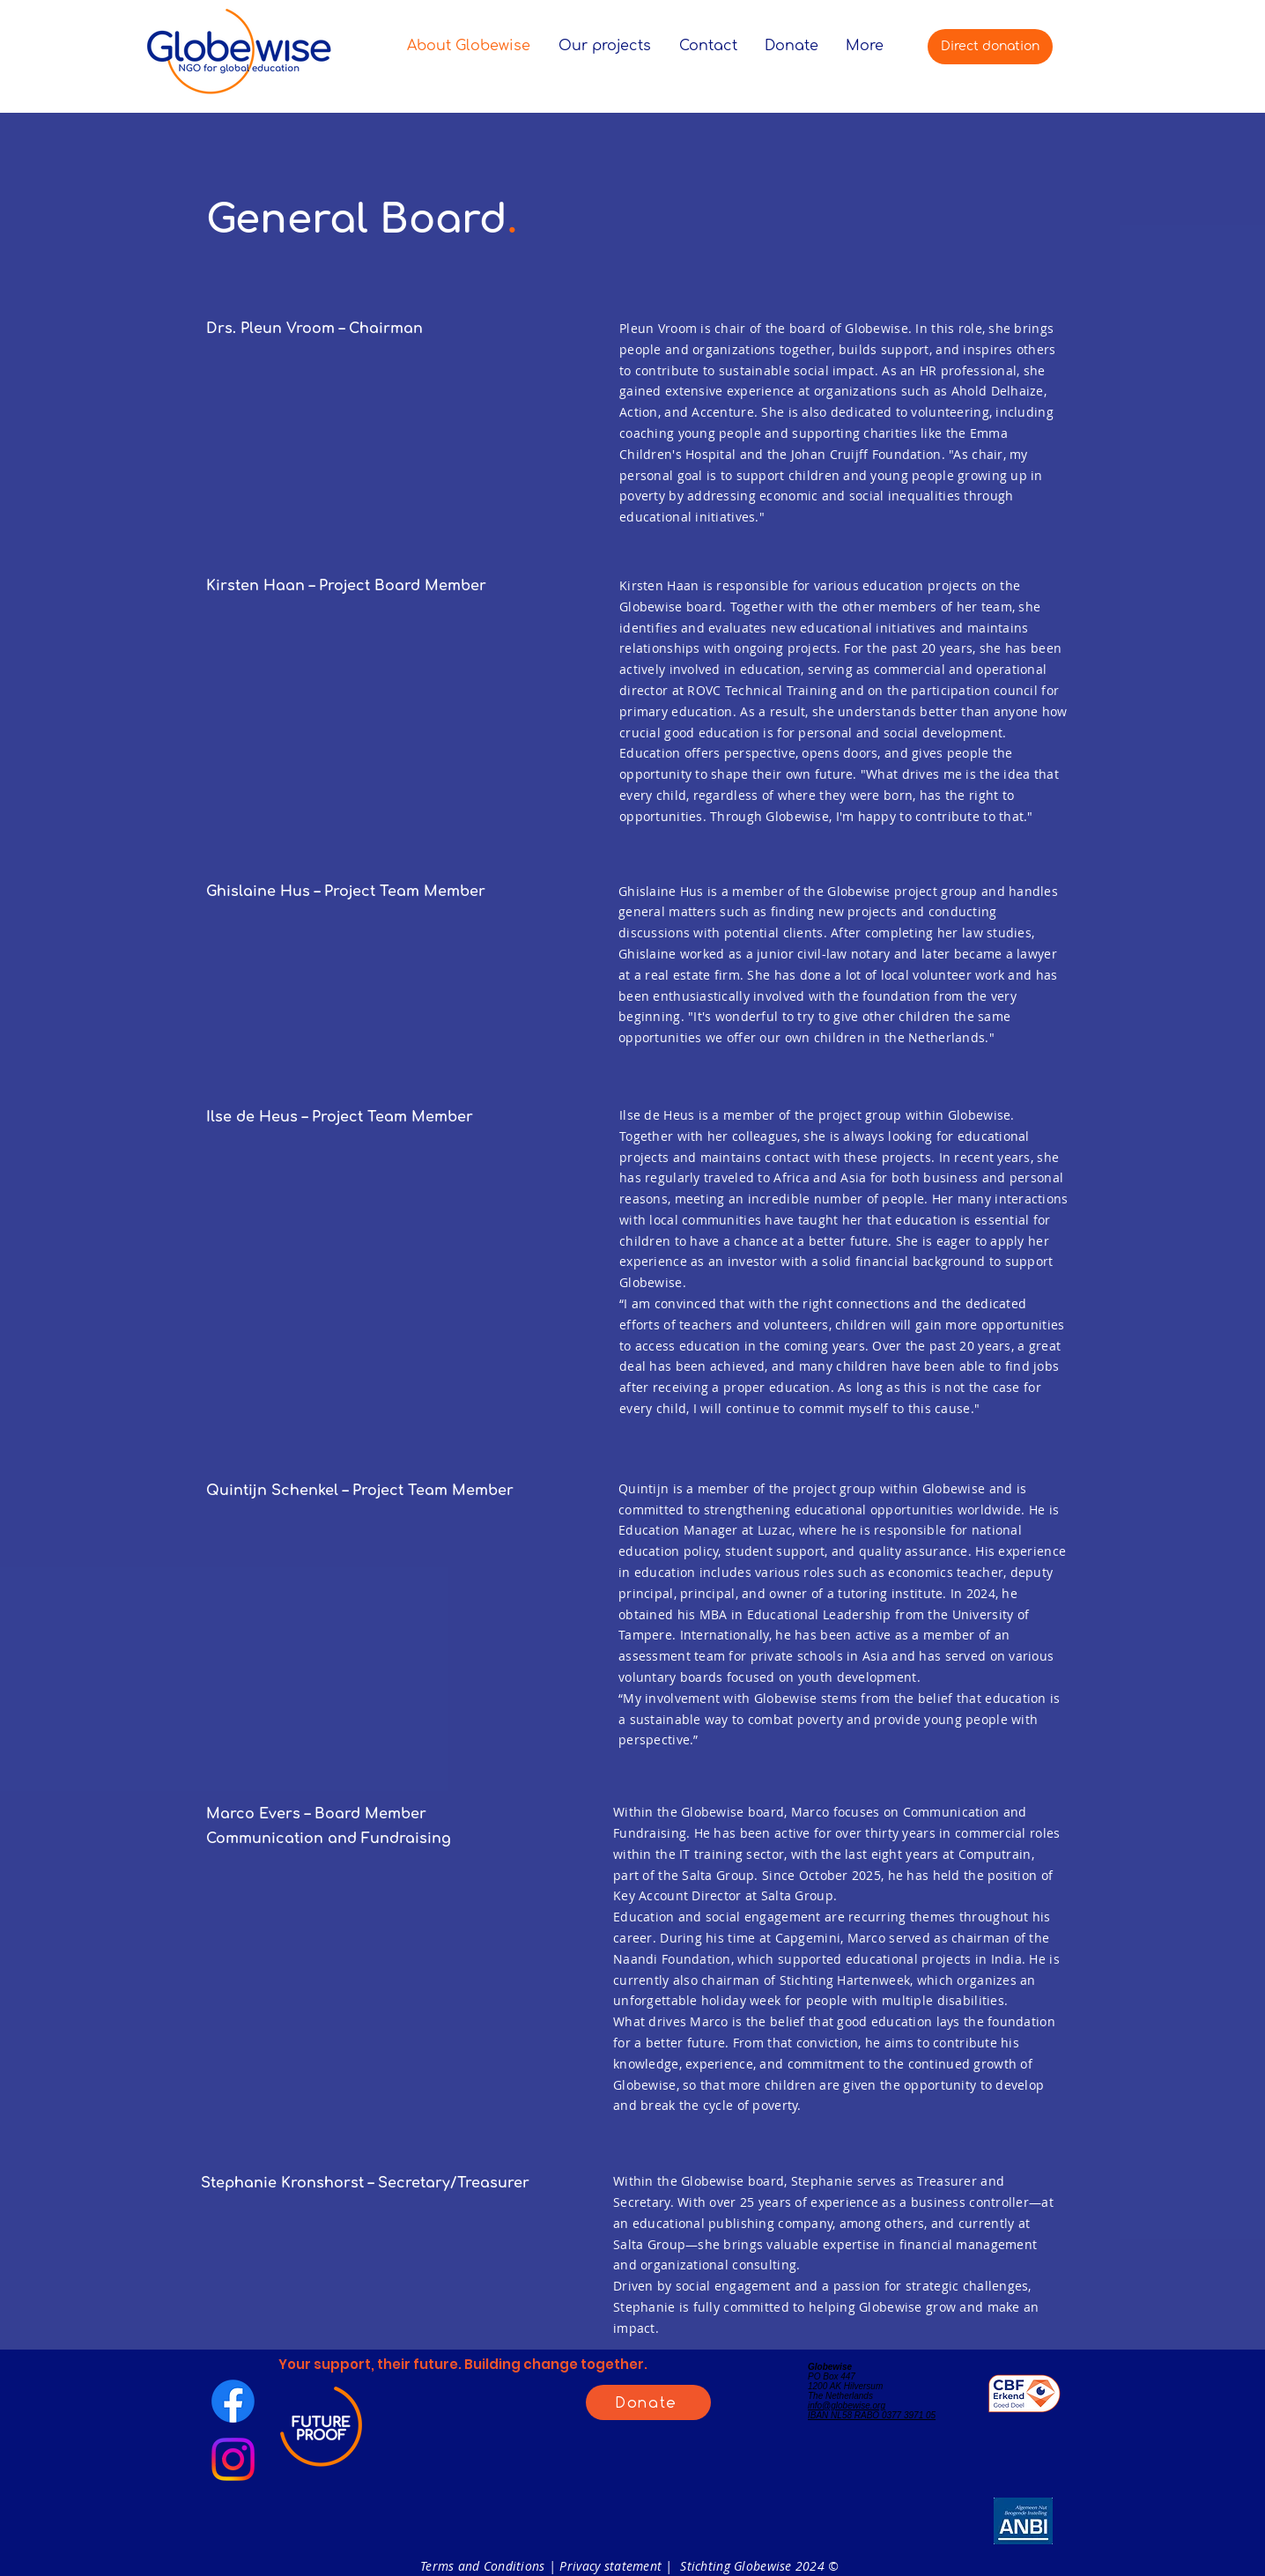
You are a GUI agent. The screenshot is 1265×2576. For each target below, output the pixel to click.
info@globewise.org (846, 2405)
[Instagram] (233, 2459)
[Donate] (648, 2402)
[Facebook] (233, 2401)
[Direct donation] (990, 46)
